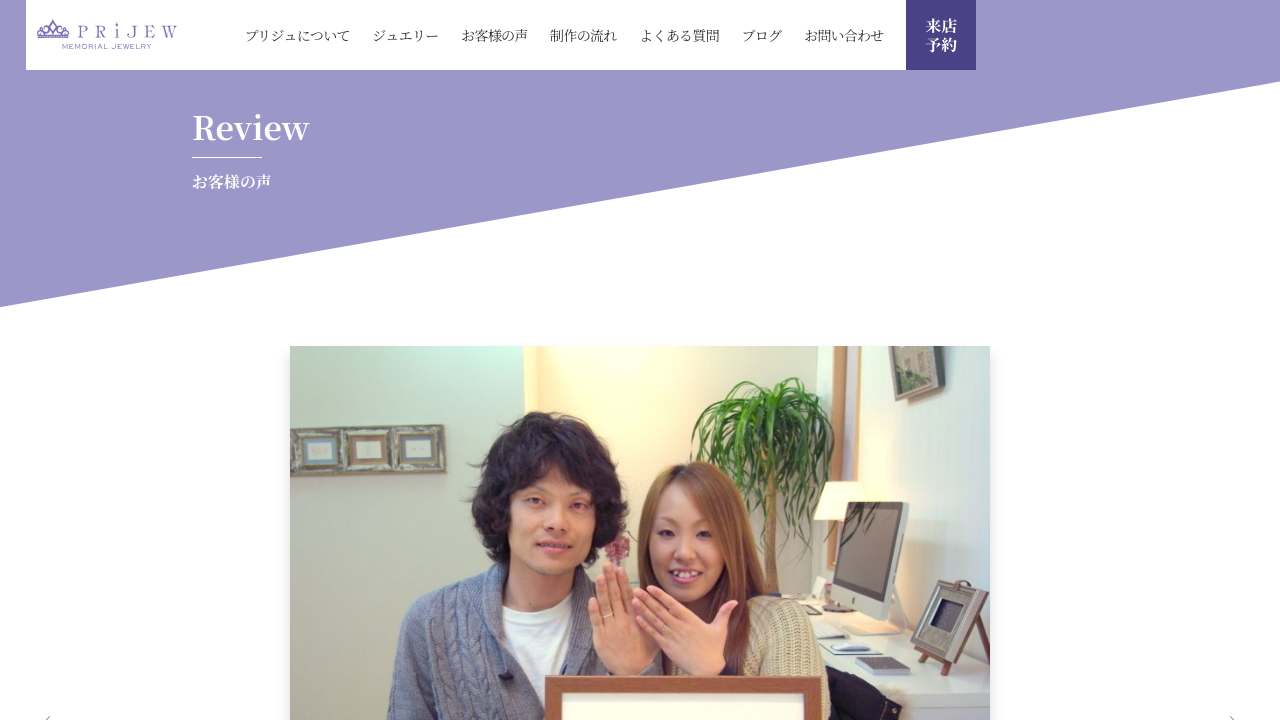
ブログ (761, 35)
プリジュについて (296, 35)
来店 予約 (941, 35)
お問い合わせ (844, 35)
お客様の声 (494, 35)
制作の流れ (583, 35)
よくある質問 (679, 35)
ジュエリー (405, 35)
